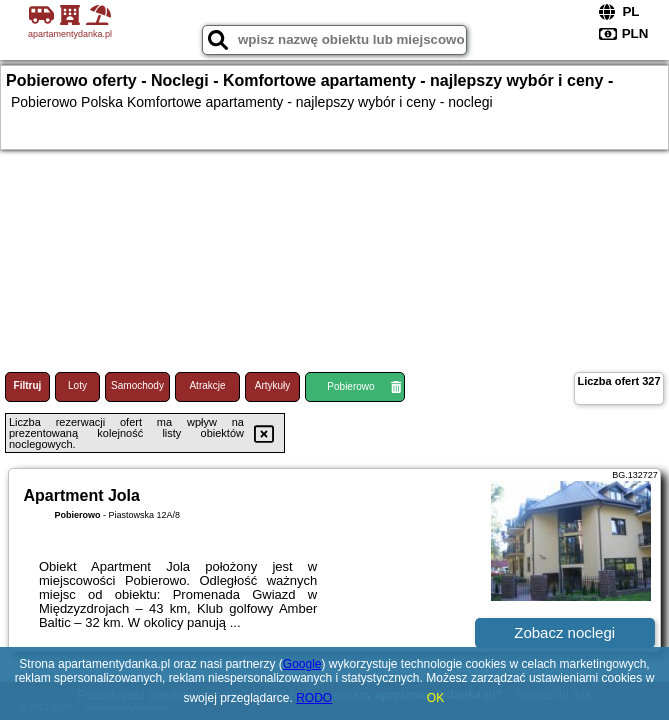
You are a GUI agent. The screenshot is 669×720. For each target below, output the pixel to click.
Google (302, 664)
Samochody (137, 385)
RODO (314, 698)
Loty (77, 385)
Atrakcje (207, 385)
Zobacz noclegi (564, 632)
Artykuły (273, 385)
